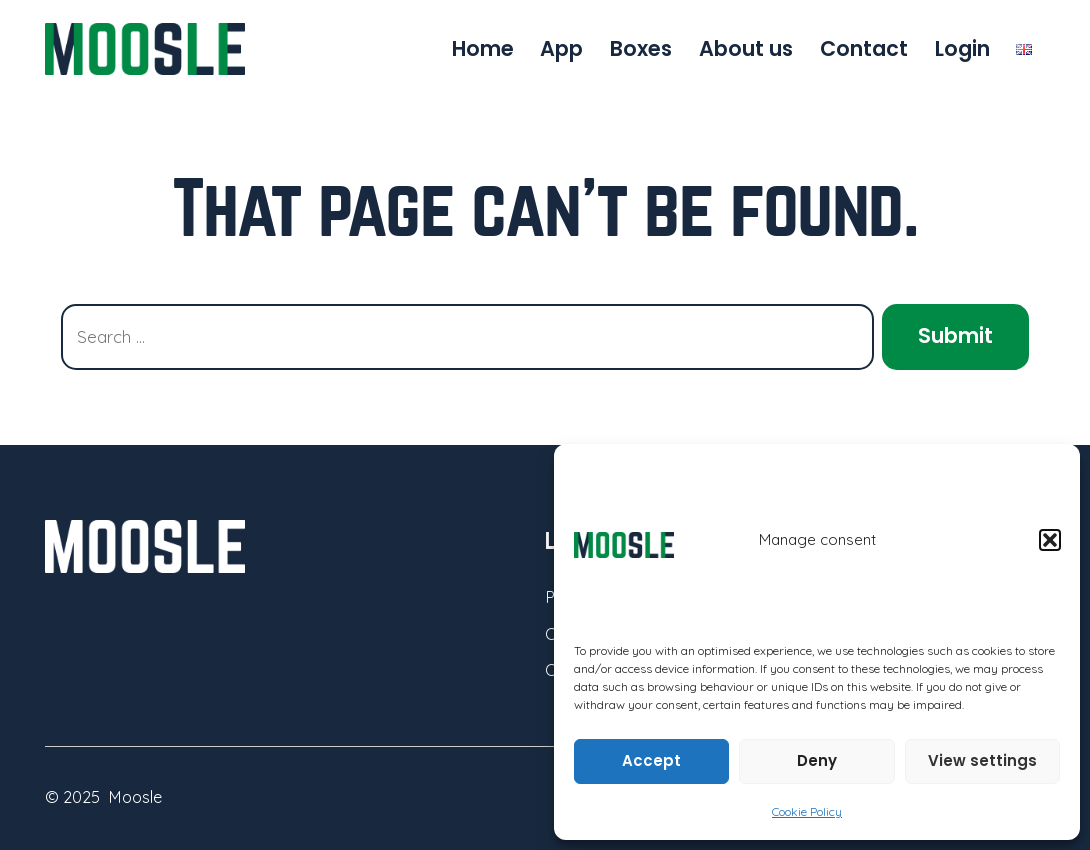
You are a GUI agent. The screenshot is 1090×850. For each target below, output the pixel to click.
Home (483, 48)
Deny (817, 760)
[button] (1050, 540)
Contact (864, 48)
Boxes (641, 48)
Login (962, 48)
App (561, 48)
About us (746, 48)
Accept (651, 760)
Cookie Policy (807, 811)
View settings (982, 760)
